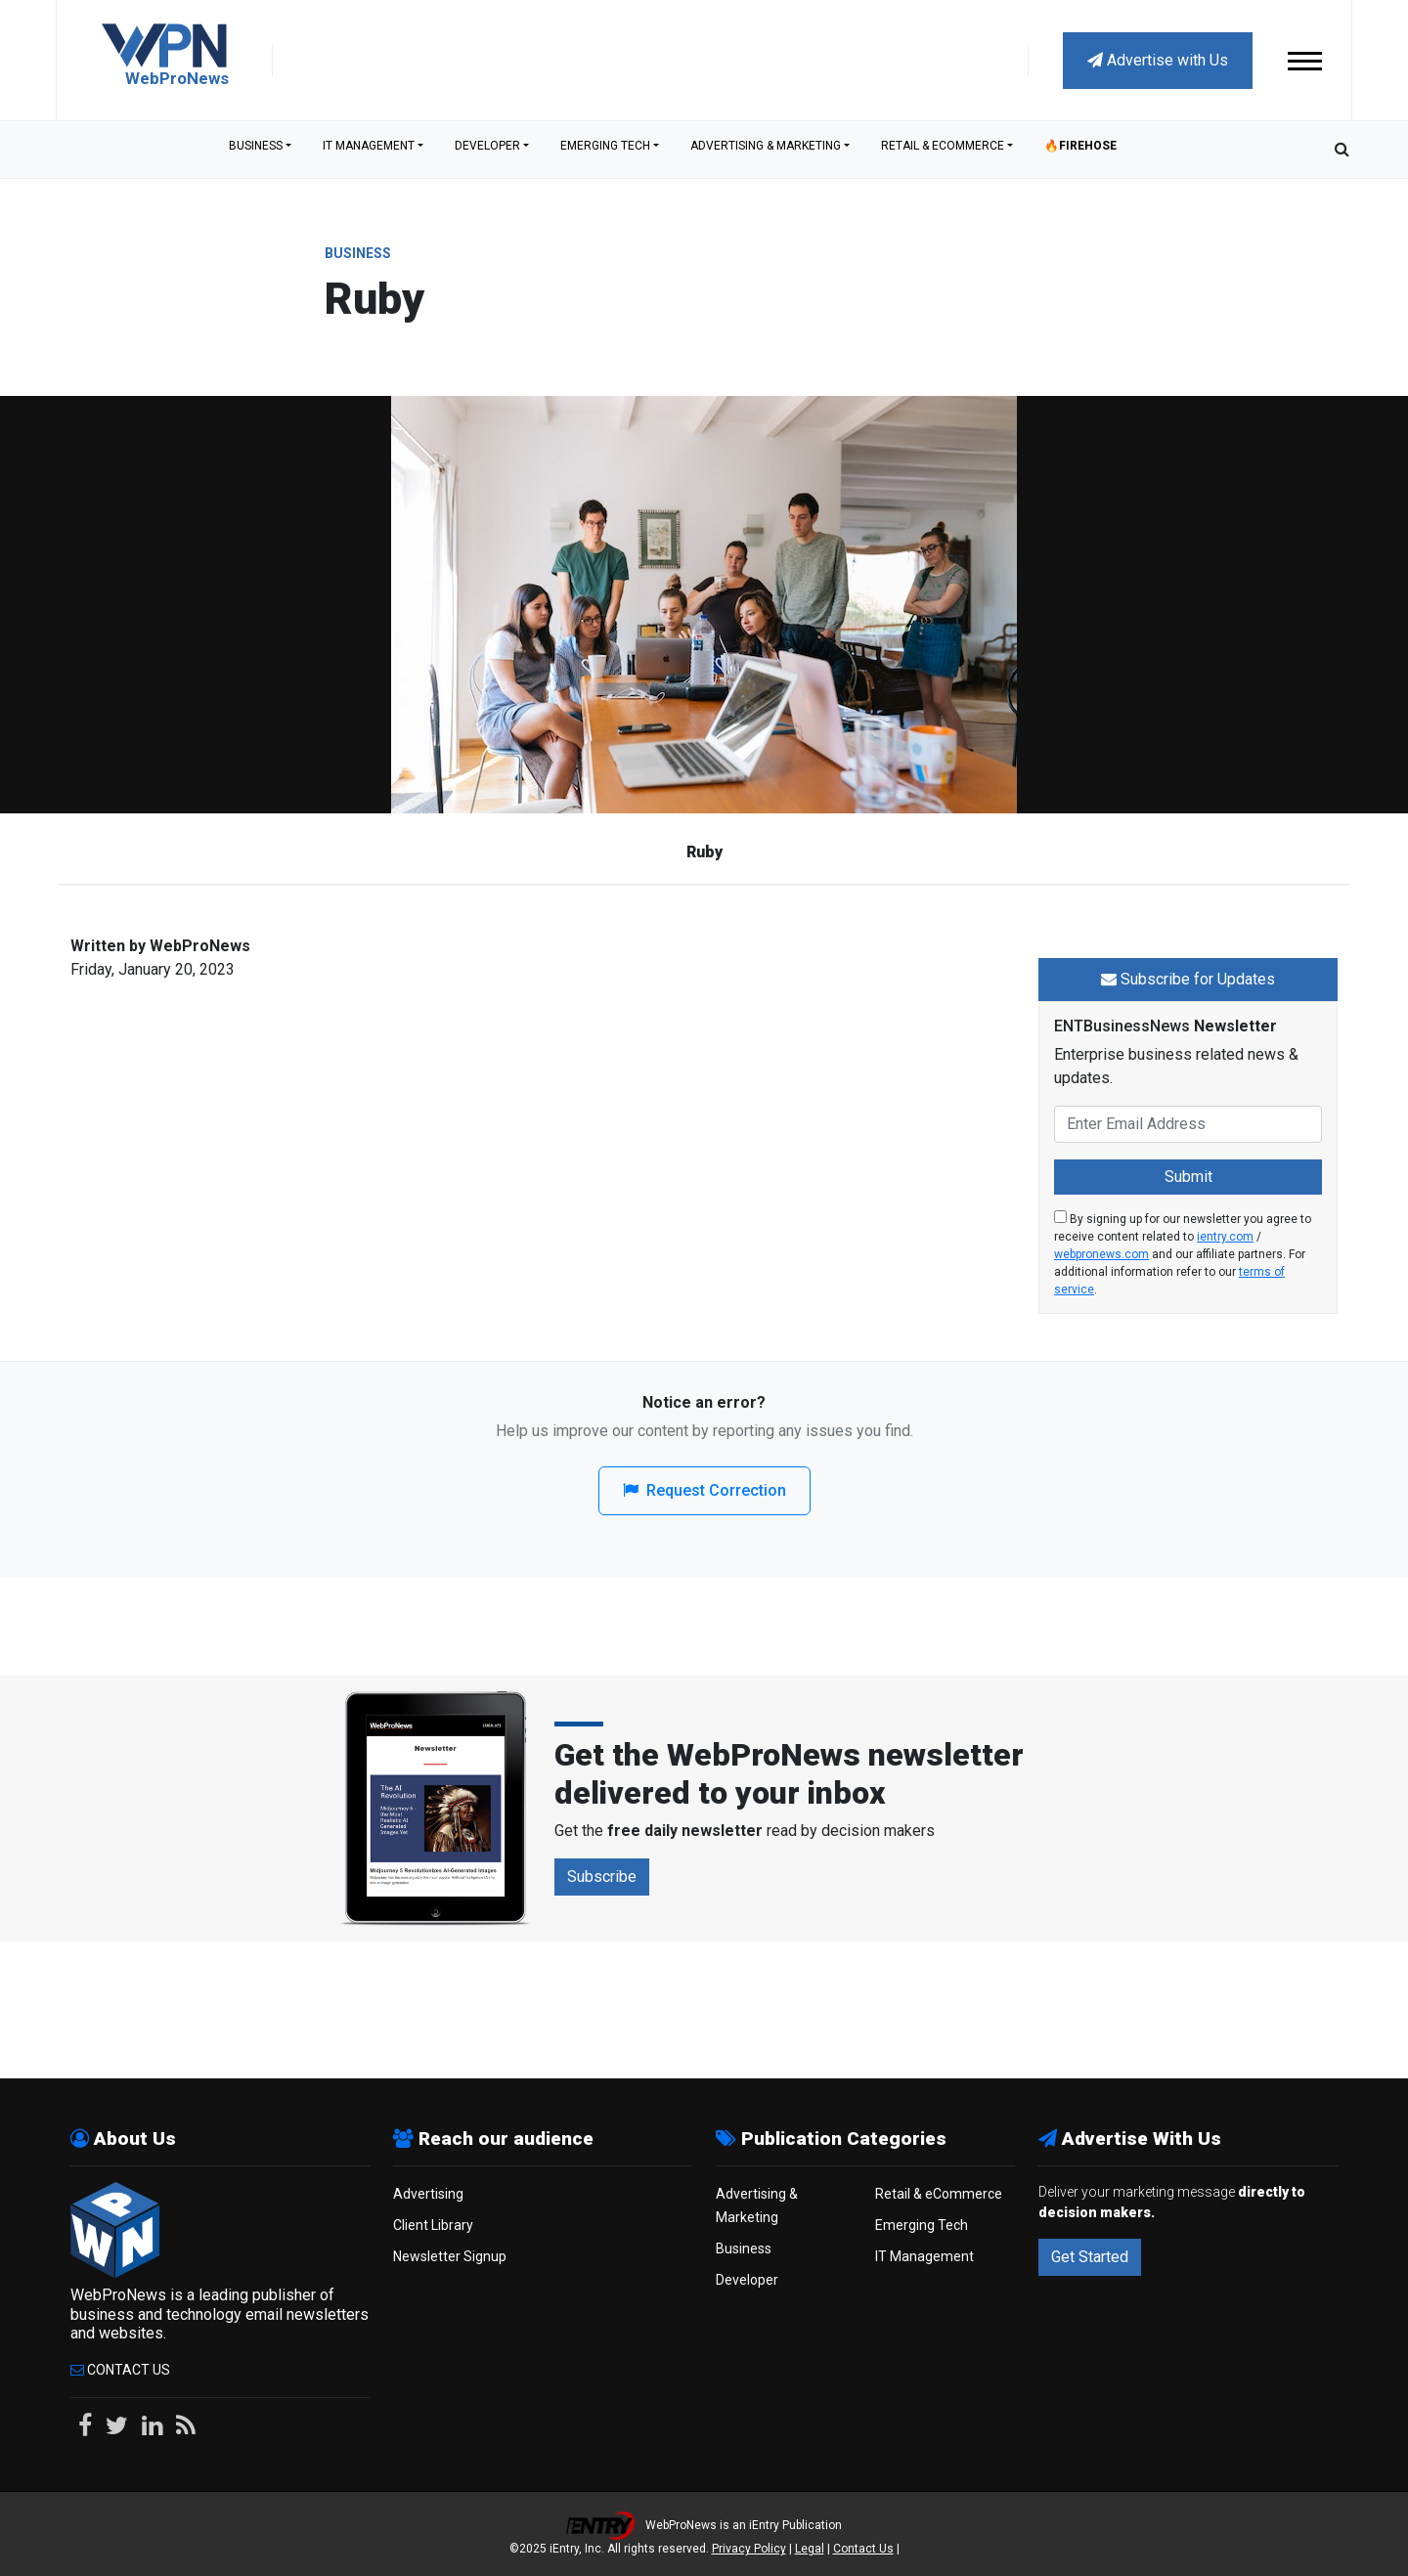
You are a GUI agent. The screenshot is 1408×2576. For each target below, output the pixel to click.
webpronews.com (1101, 1253)
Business (256, 148)
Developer (487, 148)
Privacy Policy (749, 2547)
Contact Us (120, 2369)
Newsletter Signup (449, 2255)
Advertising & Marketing (765, 148)
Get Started (1089, 2256)
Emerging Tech (605, 148)
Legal (809, 2547)
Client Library (433, 2224)
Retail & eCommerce (942, 148)
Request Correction (704, 1489)
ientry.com (1225, 1236)
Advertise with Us (1157, 60)
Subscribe (602, 1875)
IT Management (369, 148)
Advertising (428, 2193)
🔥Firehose (1080, 148)
